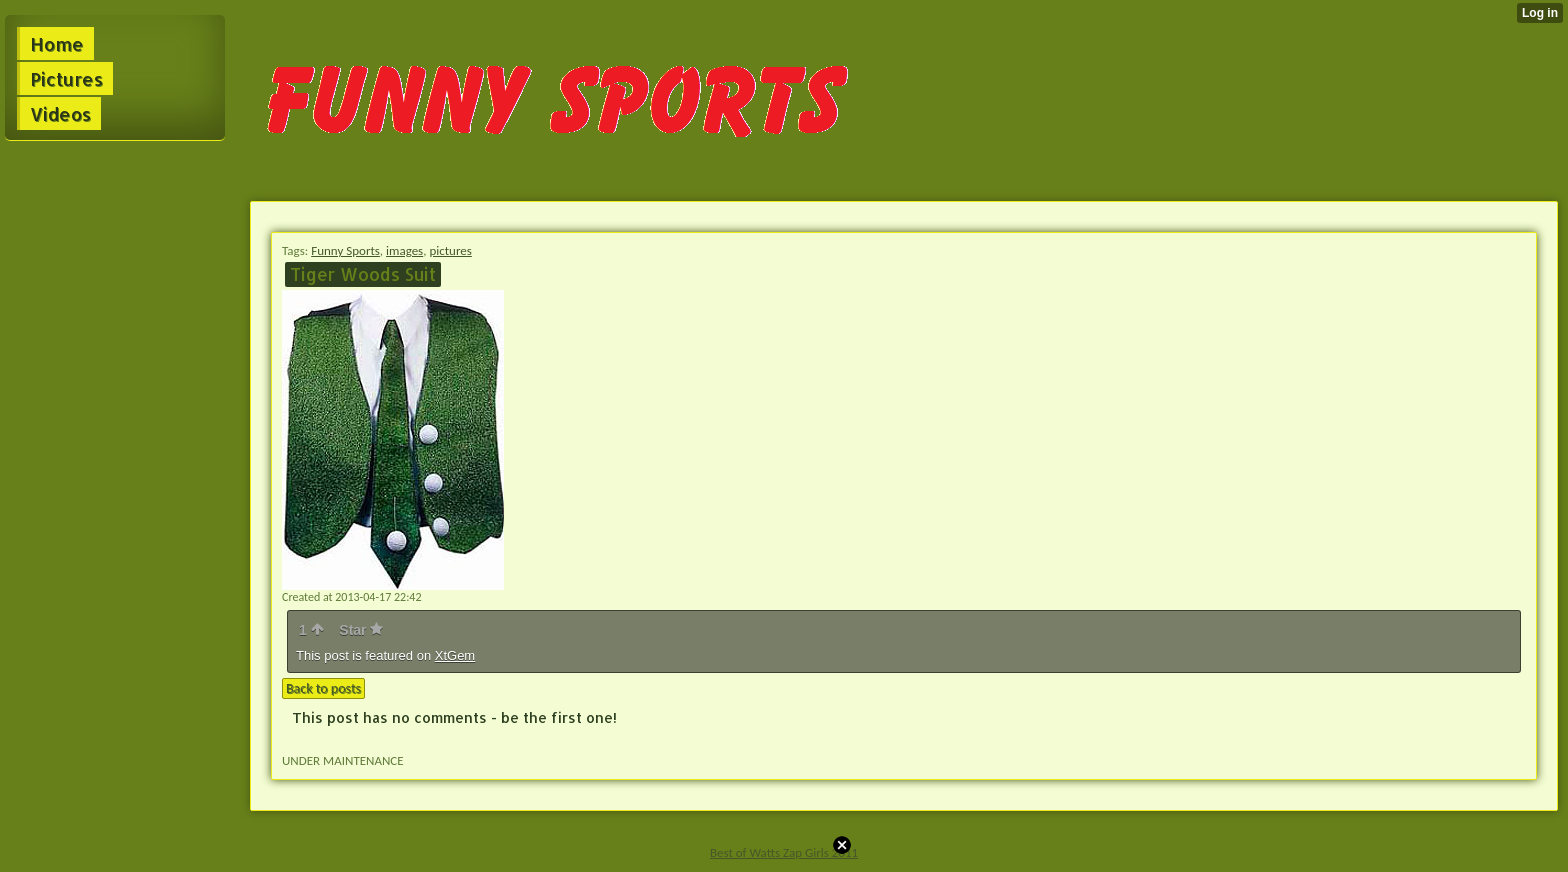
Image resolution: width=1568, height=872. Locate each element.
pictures (450, 250)
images (404, 250)
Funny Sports (345, 250)
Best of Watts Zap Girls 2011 (784, 852)
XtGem (455, 655)
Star (361, 630)
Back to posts (323, 688)
